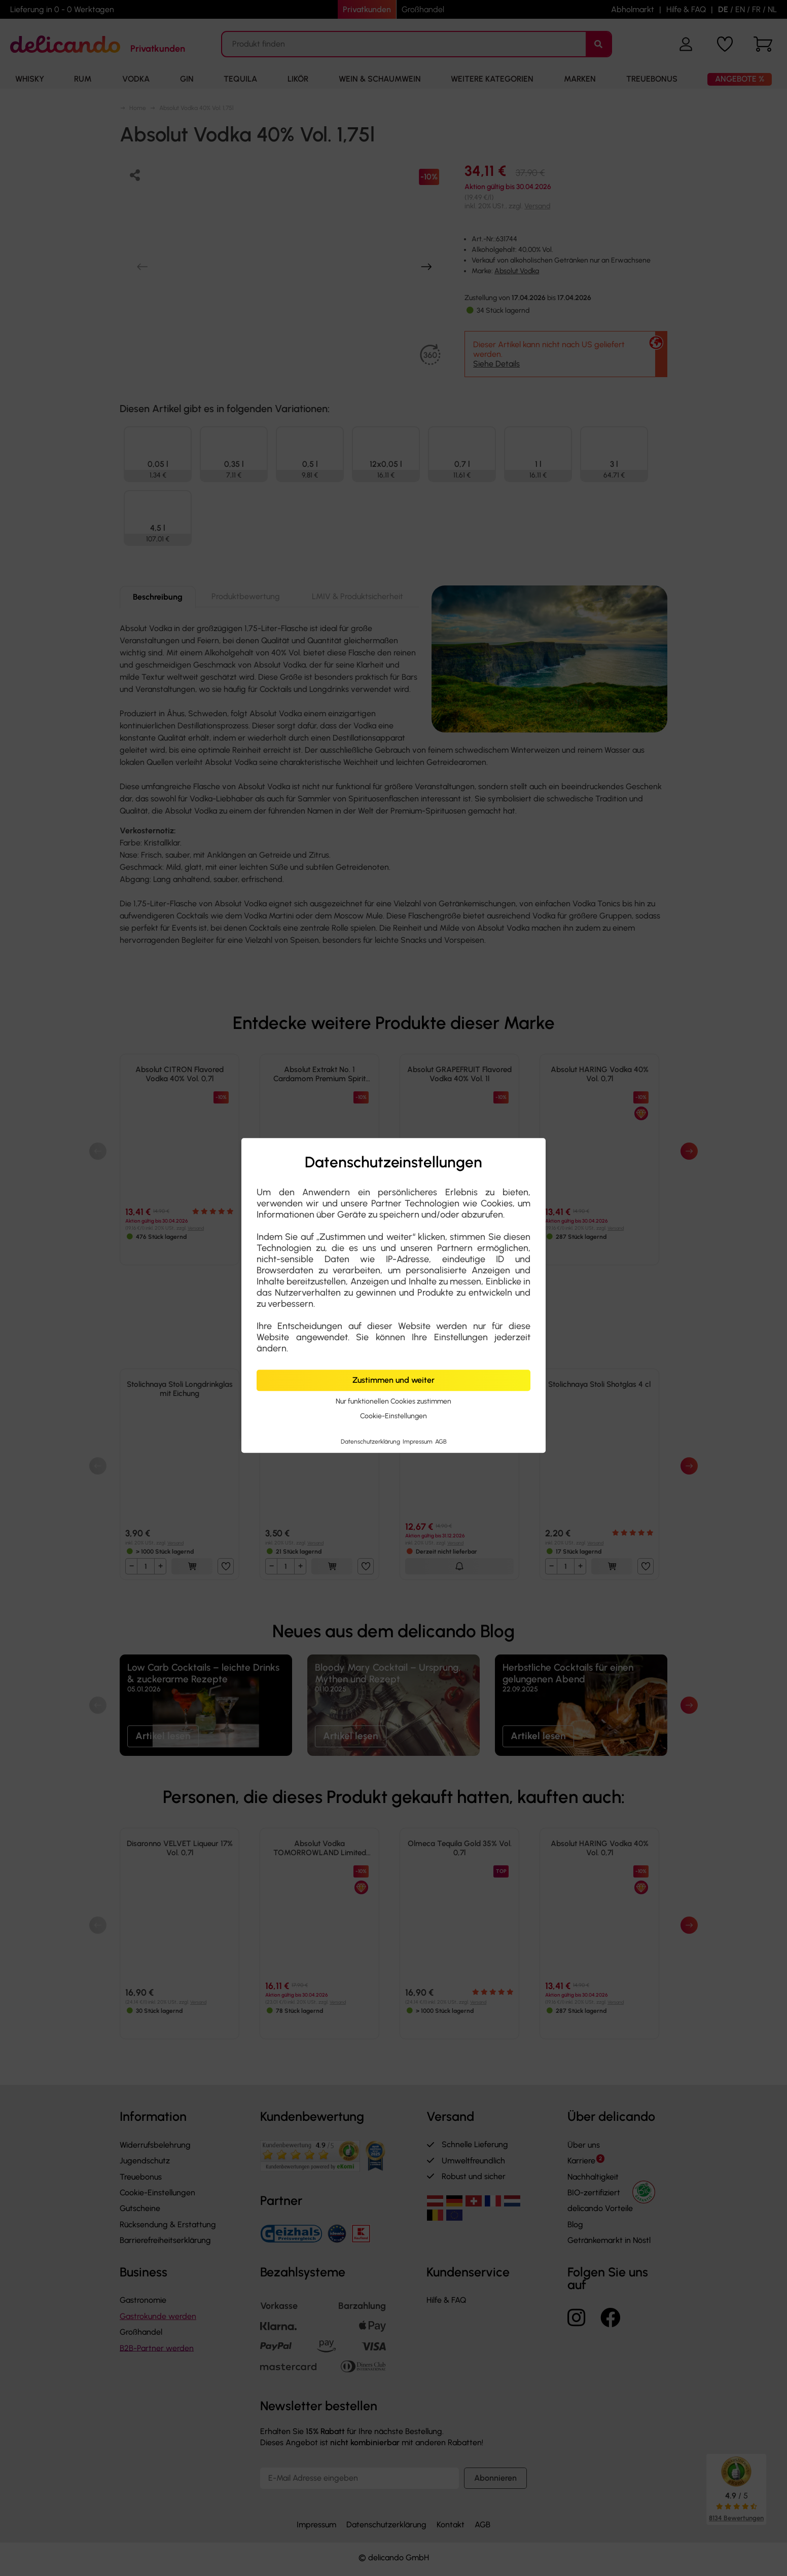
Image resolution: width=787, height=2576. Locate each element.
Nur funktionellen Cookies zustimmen (393, 1401)
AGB (441, 1441)
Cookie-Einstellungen (393, 1416)
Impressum (418, 1441)
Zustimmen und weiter (393, 1380)
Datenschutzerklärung (371, 1441)
